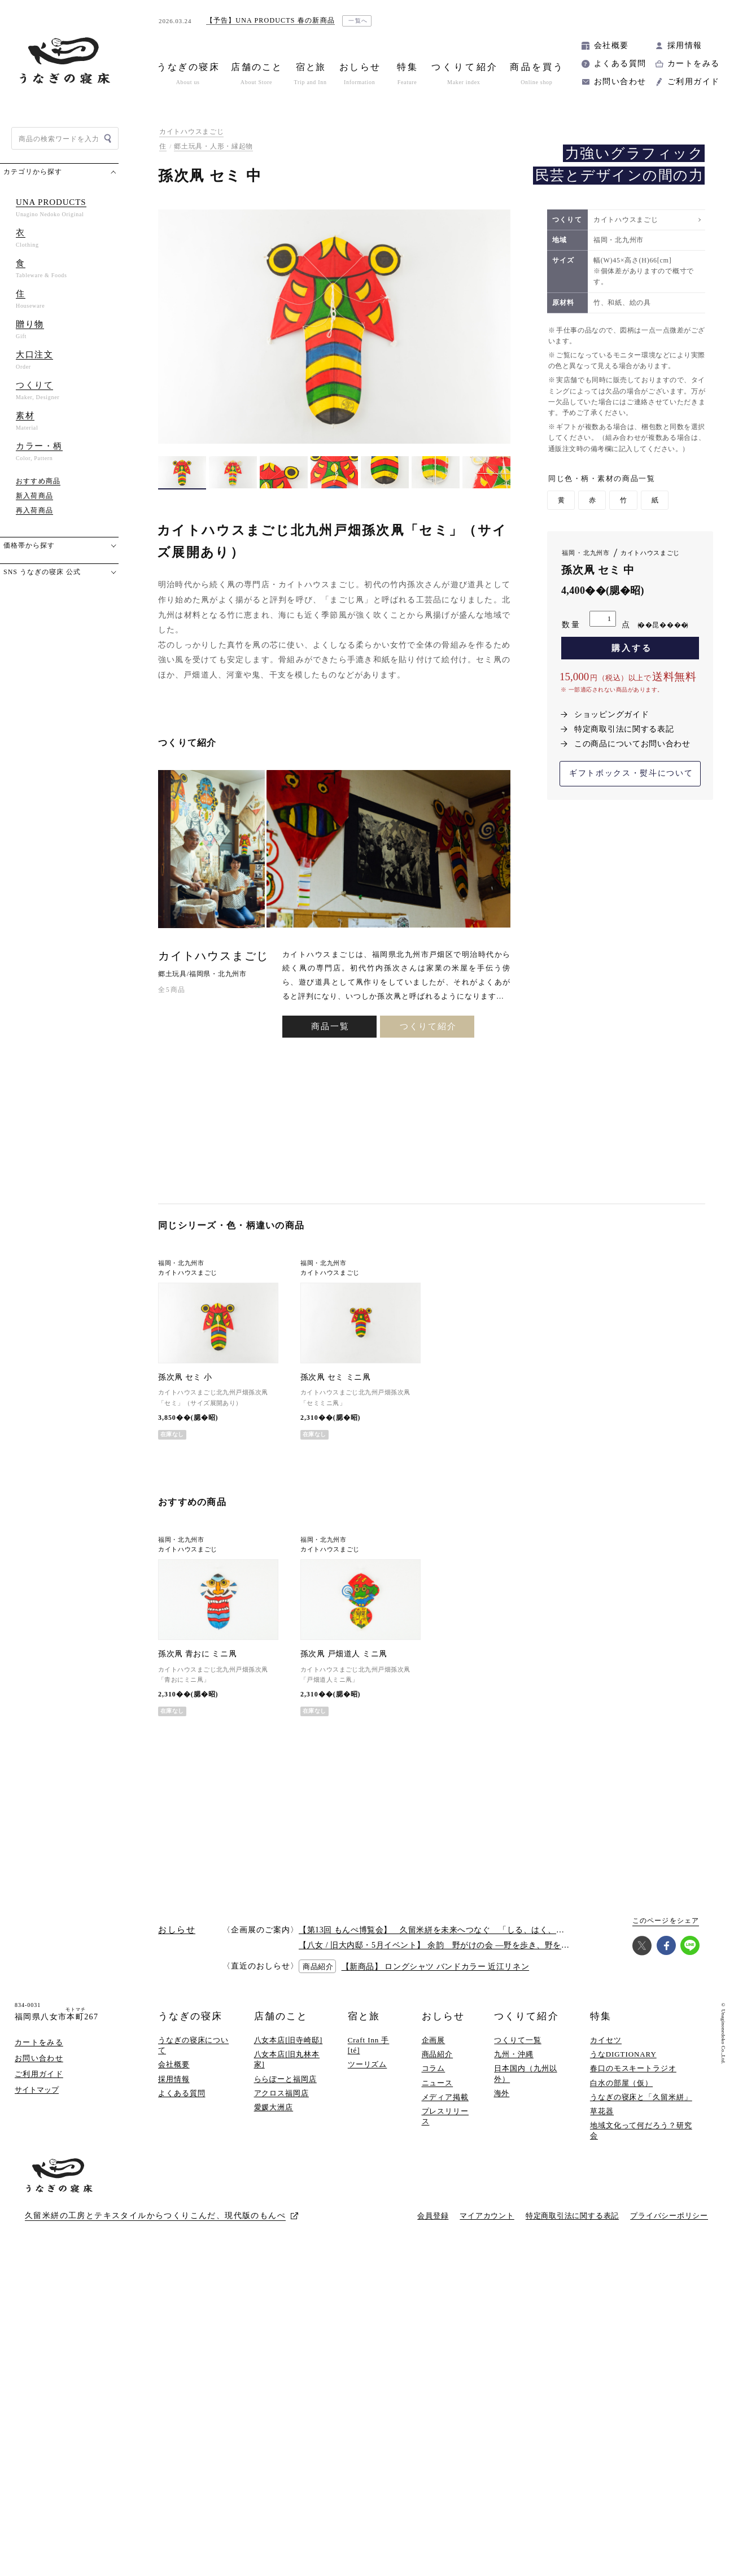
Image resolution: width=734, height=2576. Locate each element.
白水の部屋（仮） (621, 2083)
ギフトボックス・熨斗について (631, 773)
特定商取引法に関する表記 (624, 729)
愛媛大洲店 (274, 2107)
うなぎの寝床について (193, 2045)
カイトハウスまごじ (191, 131)
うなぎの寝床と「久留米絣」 (641, 2097)
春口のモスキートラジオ (633, 2068)
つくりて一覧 (517, 2040)
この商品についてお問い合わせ (632, 744)
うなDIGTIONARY (623, 2054)
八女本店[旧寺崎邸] (288, 2040)
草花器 (602, 2111)
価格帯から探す (29, 545)
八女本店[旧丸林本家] (287, 2059)
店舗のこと (281, 2016)
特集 (600, 2016)
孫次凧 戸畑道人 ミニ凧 (343, 1654)
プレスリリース (445, 2116)
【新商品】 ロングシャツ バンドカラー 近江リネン (436, 1966)
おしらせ (443, 2016)
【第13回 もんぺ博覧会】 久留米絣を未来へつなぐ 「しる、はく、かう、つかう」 (456, 1930)
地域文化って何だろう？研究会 (641, 2130)
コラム (433, 2068)
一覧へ (358, 21)
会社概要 (611, 45)
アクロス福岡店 (281, 2093)
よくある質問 (620, 63)
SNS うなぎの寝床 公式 (42, 572)
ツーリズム (367, 2064)
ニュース (437, 2083)
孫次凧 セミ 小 (185, 1377)
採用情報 (684, 45)
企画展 (433, 2040)
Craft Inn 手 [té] (369, 2045)
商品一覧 (330, 1026)
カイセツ (606, 2040)
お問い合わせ (620, 81)
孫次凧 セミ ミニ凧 (335, 1377)
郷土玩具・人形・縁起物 (213, 146)
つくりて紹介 (428, 1026)
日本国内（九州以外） (525, 2073)
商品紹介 (437, 2054)
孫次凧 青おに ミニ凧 (197, 1654)
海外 (502, 2093)
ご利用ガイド (693, 81)
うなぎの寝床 (190, 2016)
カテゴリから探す (32, 172)
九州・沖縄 (514, 2054)
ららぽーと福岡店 (285, 2079)
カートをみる (693, 63)
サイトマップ (37, 2089)
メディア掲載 (445, 2097)
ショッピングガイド (611, 714)
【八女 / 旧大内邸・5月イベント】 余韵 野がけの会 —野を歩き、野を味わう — (447, 1945)
